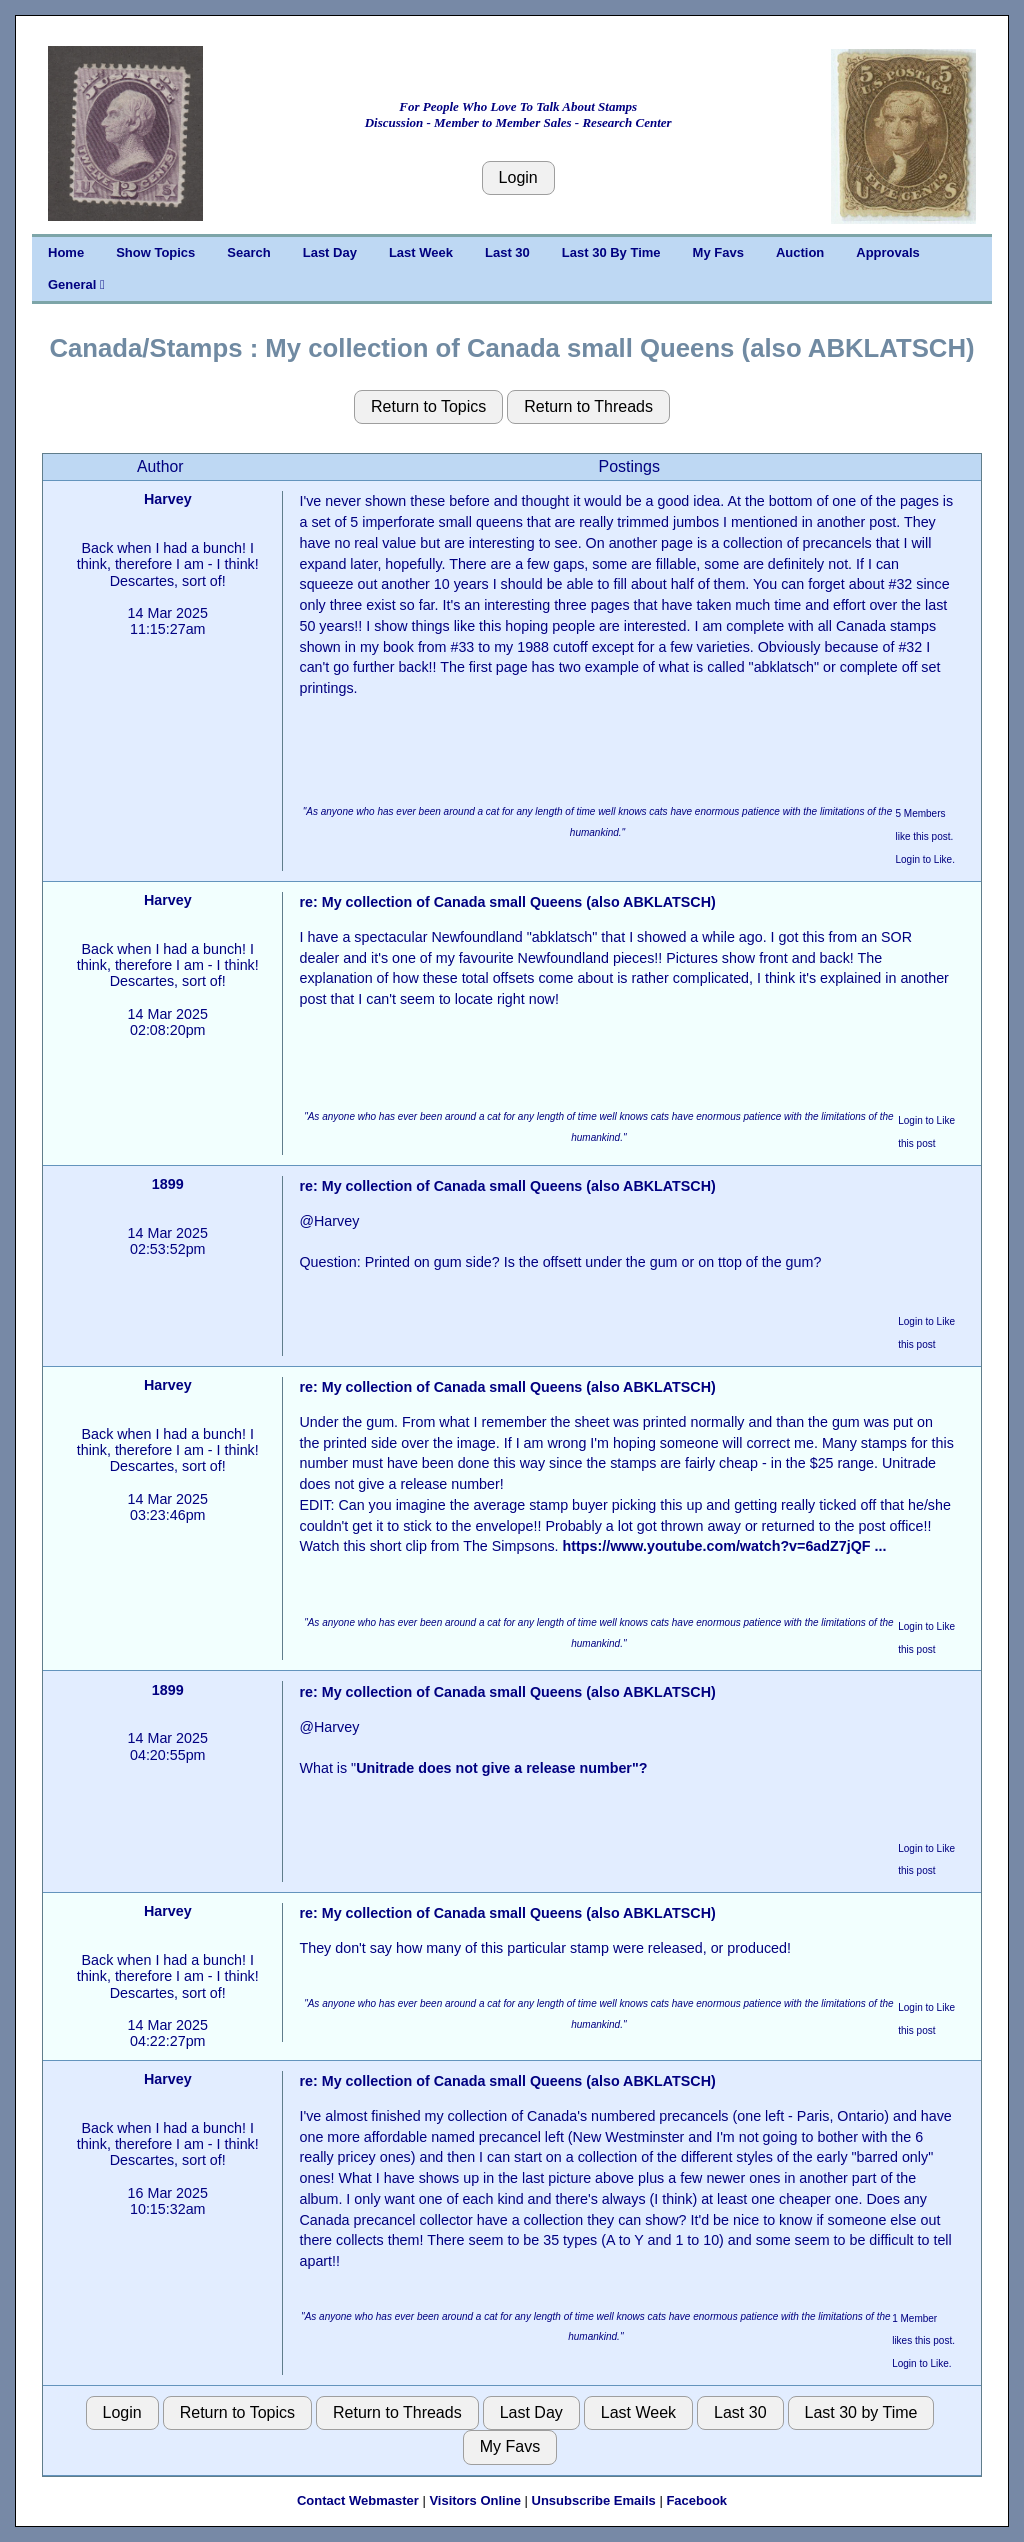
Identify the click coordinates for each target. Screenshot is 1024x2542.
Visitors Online (475, 2500)
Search (248, 252)
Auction (800, 252)
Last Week (421, 252)
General (76, 284)
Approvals (888, 252)
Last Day (330, 252)
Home (66, 252)
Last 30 (507, 252)
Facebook (696, 2500)
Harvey (168, 499)
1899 (168, 1184)
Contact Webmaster (358, 2500)
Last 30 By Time (611, 252)
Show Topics (155, 252)
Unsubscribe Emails (594, 2500)
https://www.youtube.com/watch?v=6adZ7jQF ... (724, 1546)
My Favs (718, 252)
